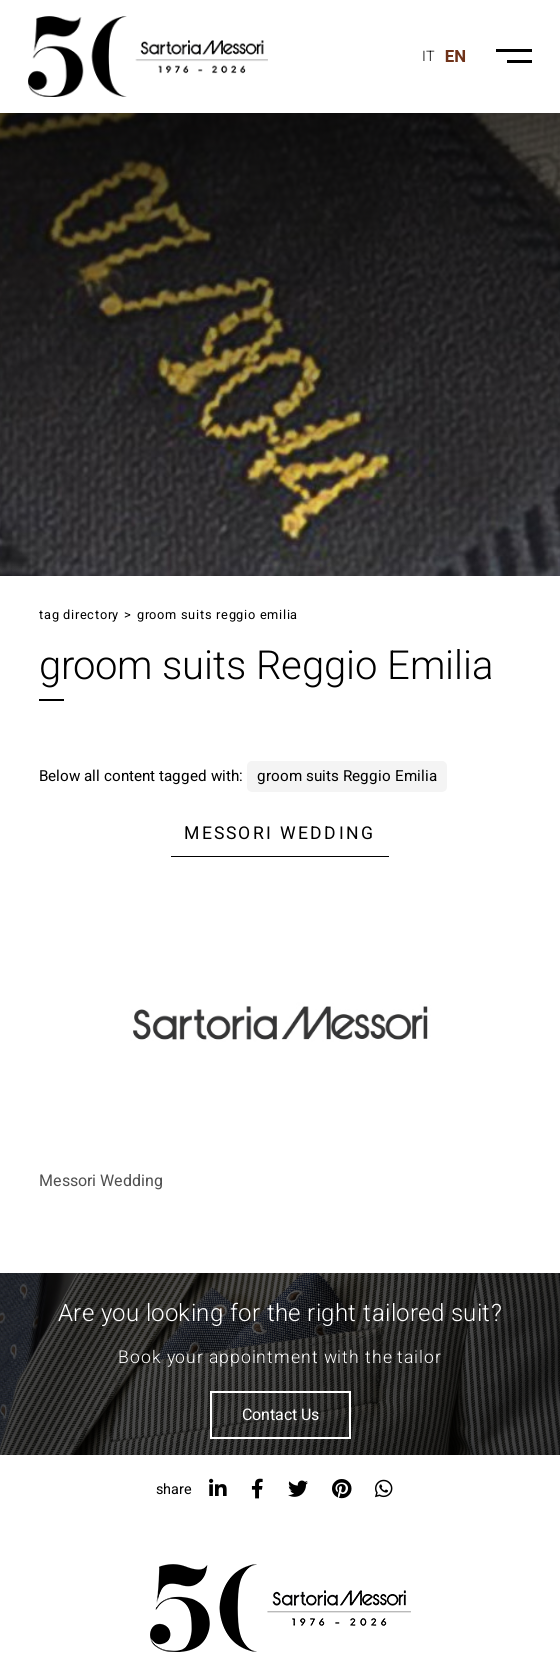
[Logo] (148, 56)
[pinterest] (341, 1489)
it (428, 56)
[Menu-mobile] (514, 56)
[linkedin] (218, 1489)
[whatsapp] (384, 1489)
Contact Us (280, 1415)
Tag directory (79, 615)
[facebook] (257, 1489)
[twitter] (298, 1489)
